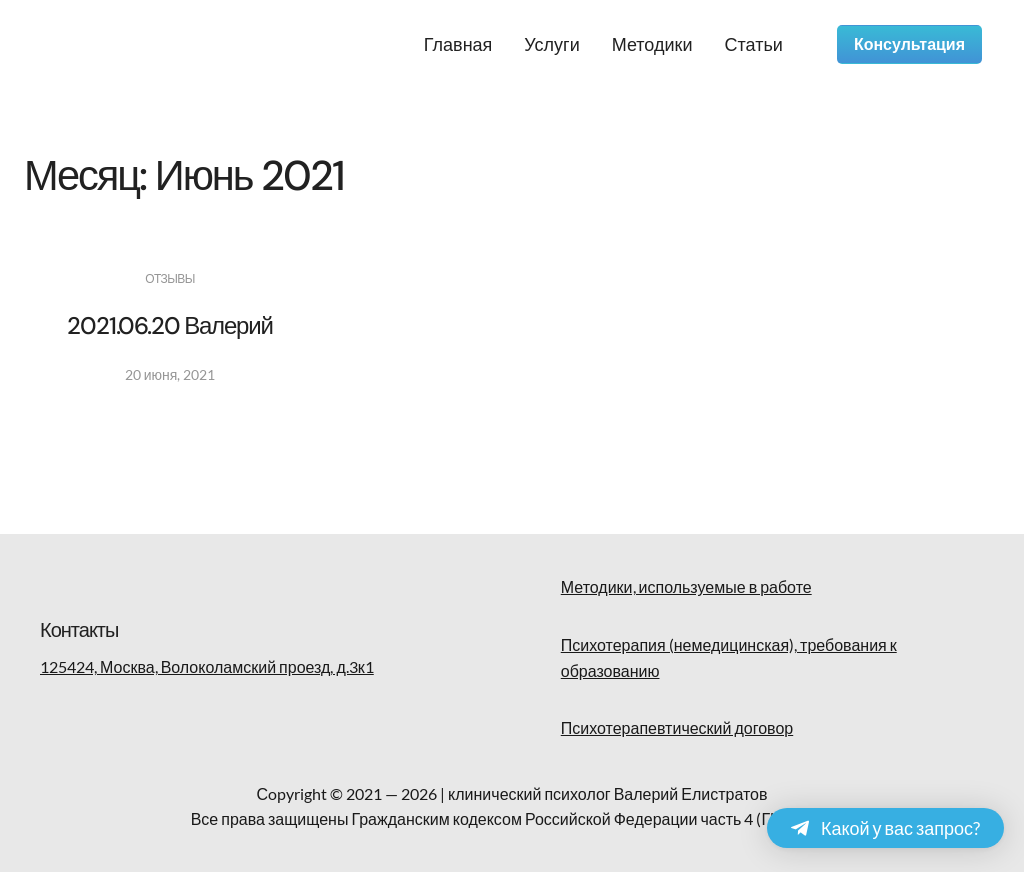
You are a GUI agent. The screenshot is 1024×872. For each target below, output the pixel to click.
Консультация (909, 44)
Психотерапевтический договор (677, 727)
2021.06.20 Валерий (169, 325)
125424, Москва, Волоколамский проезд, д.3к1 (207, 666)
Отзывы (169, 278)
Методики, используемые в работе (686, 586)
